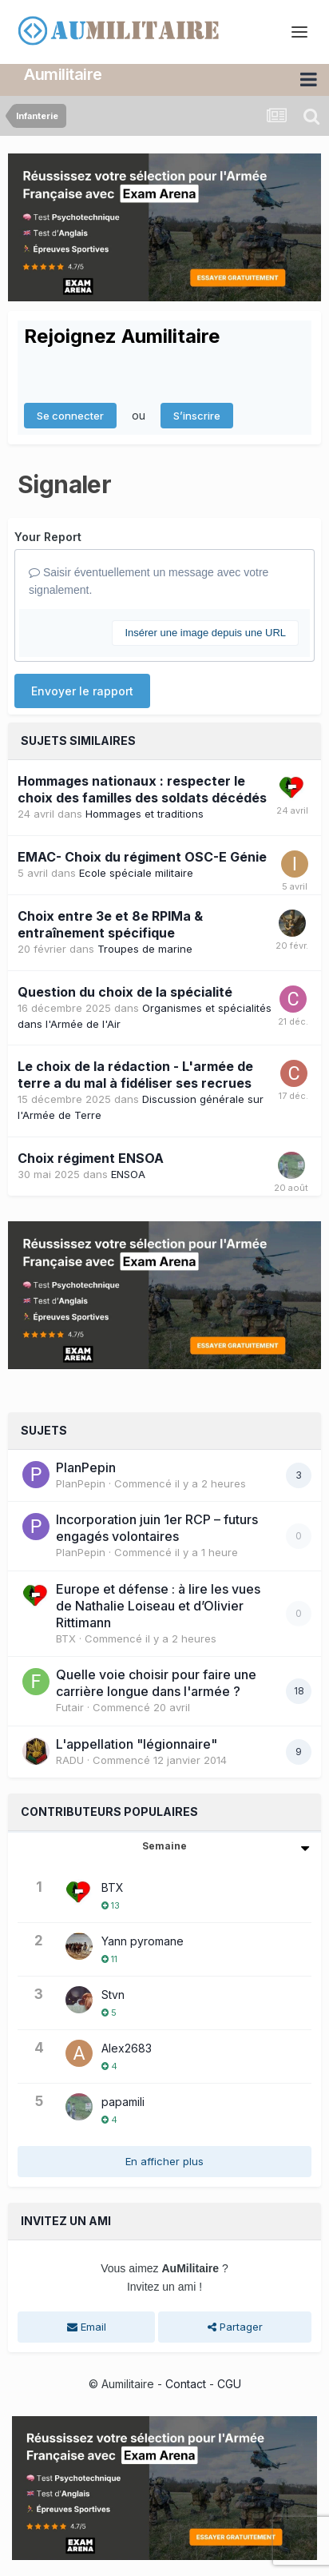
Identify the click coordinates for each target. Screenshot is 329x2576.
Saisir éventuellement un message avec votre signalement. (148, 581)
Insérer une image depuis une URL (205, 633)
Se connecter (70, 415)
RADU (70, 1760)
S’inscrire (196, 415)
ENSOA (128, 1174)
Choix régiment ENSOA (91, 1158)
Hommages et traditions (144, 813)
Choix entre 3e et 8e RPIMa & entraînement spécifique (110, 924)
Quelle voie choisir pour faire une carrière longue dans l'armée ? (156, 1682)
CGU (229, 2384)
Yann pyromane (142, 1941)
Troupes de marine (144, 948)
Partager (235, 2326)
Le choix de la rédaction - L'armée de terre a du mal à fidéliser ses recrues (135, 1074)
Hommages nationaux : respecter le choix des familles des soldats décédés (142, 789)
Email (86, 2326)
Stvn (113, 1994)
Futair (70, 1707)
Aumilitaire (63, 74)
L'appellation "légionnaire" (136, 1744)
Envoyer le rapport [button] (82, 691)
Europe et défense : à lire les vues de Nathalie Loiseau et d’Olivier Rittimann (158, 1605)
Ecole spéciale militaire (136, 872)
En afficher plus (164, 2161)
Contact (185, 2384)
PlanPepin (86, 1467)
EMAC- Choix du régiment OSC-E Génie (142, 857)
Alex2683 (126, 2048)
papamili (123, 2101)
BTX (66, 1638)
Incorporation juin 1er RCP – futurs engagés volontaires (157, 1527)
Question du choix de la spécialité (125, 992)
